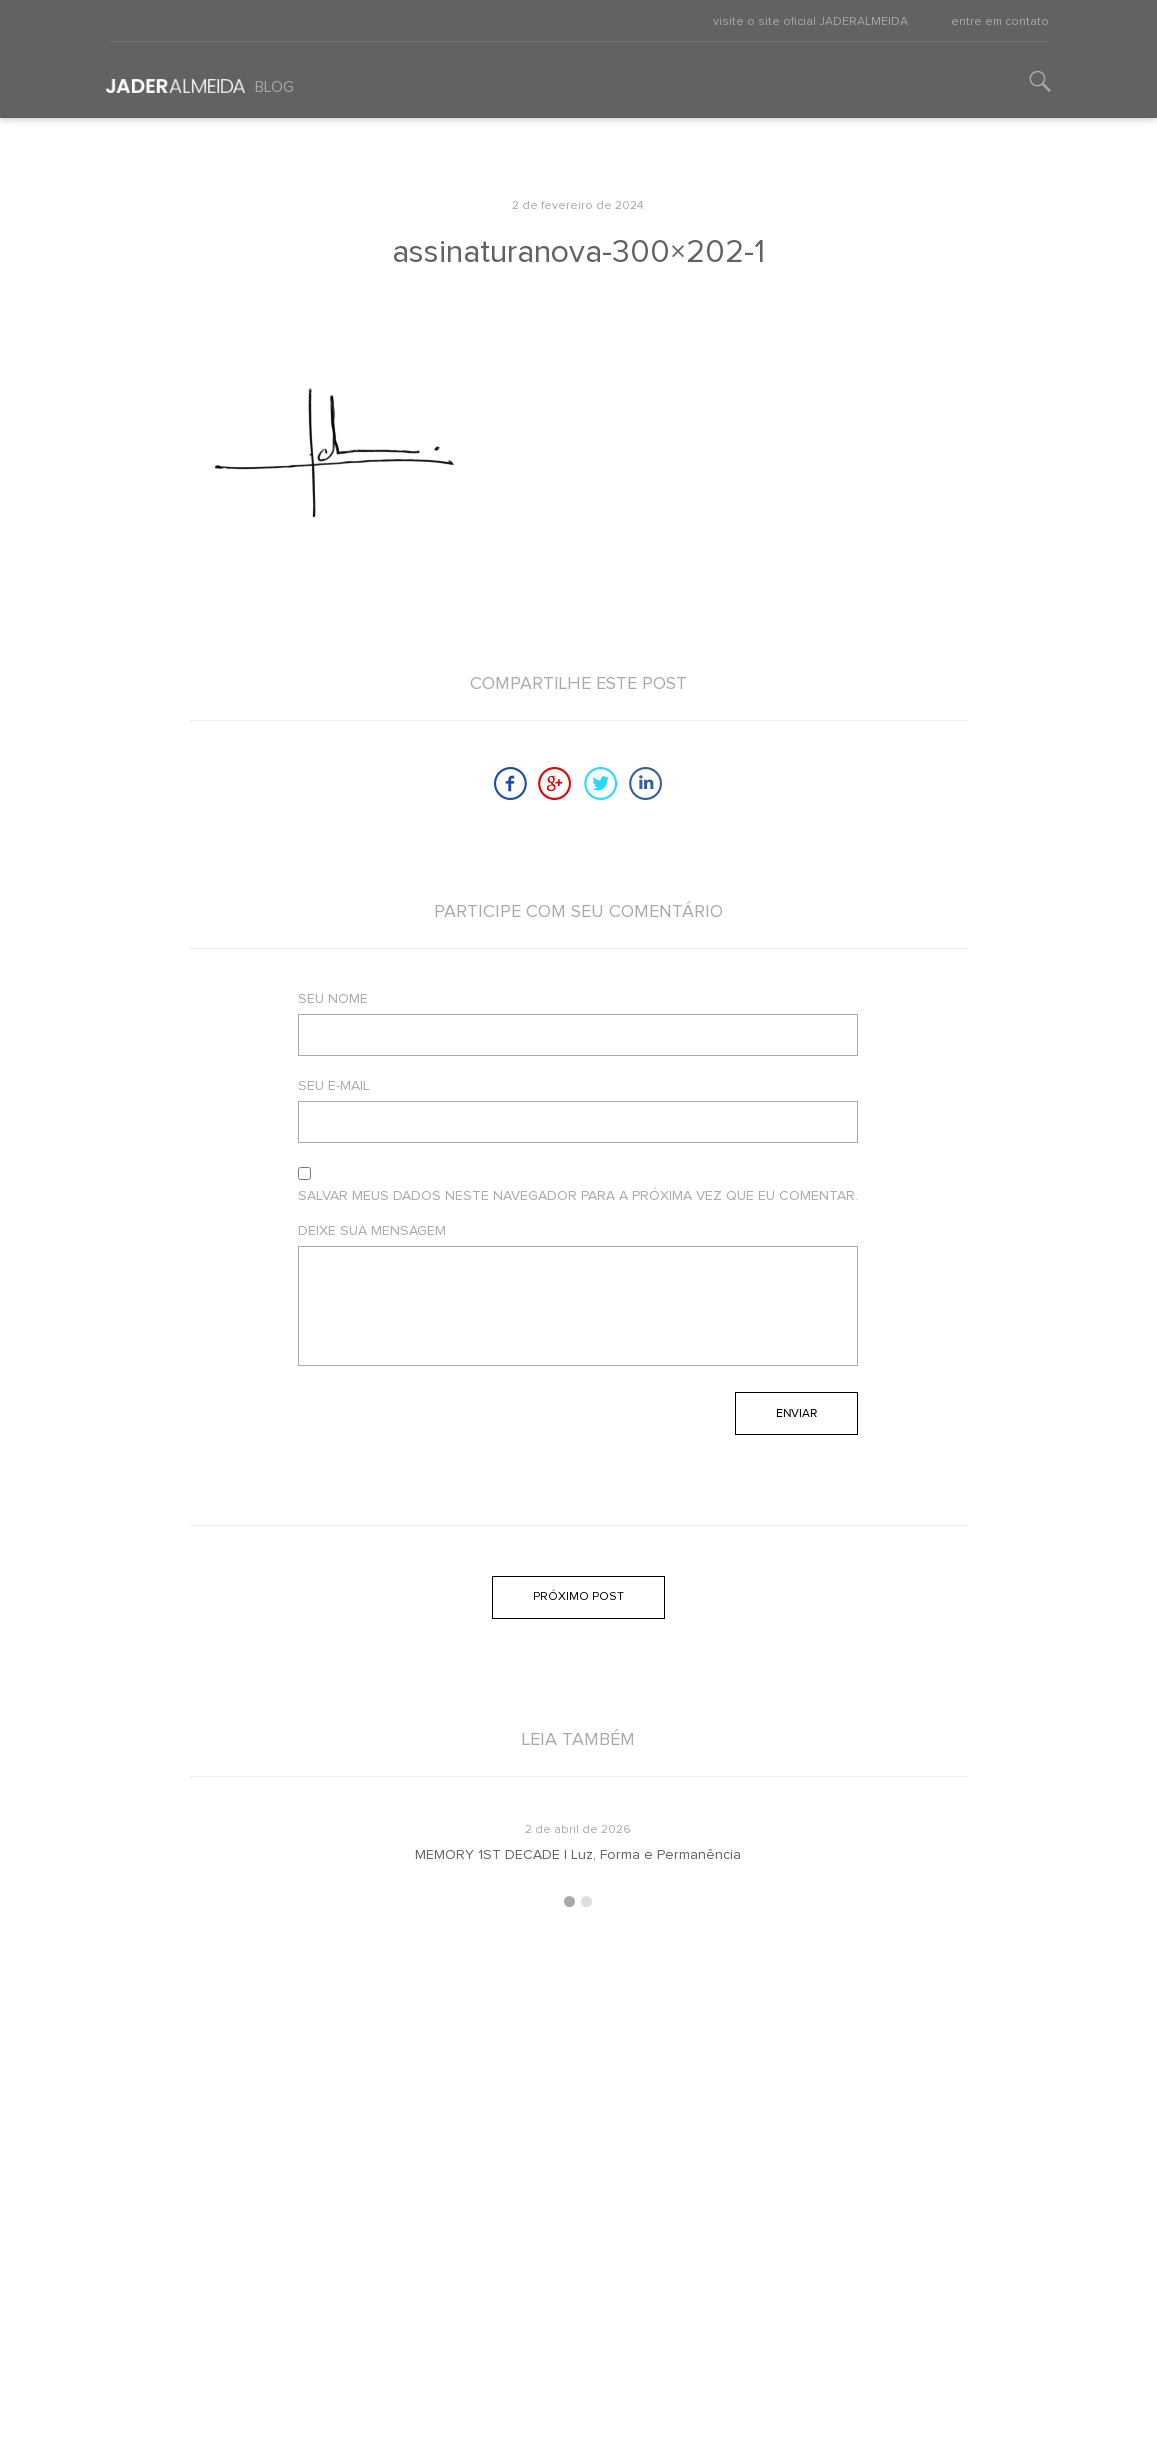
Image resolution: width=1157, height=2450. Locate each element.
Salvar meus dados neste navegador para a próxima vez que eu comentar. (578, 1196)
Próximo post (578, 1597)
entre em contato (1000, 22)
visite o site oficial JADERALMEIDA (810, 22)
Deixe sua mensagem (372, 1231)
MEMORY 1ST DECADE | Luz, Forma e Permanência (578, 1855)
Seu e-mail (334, 1086)
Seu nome (333, 999)
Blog (274, 87)
